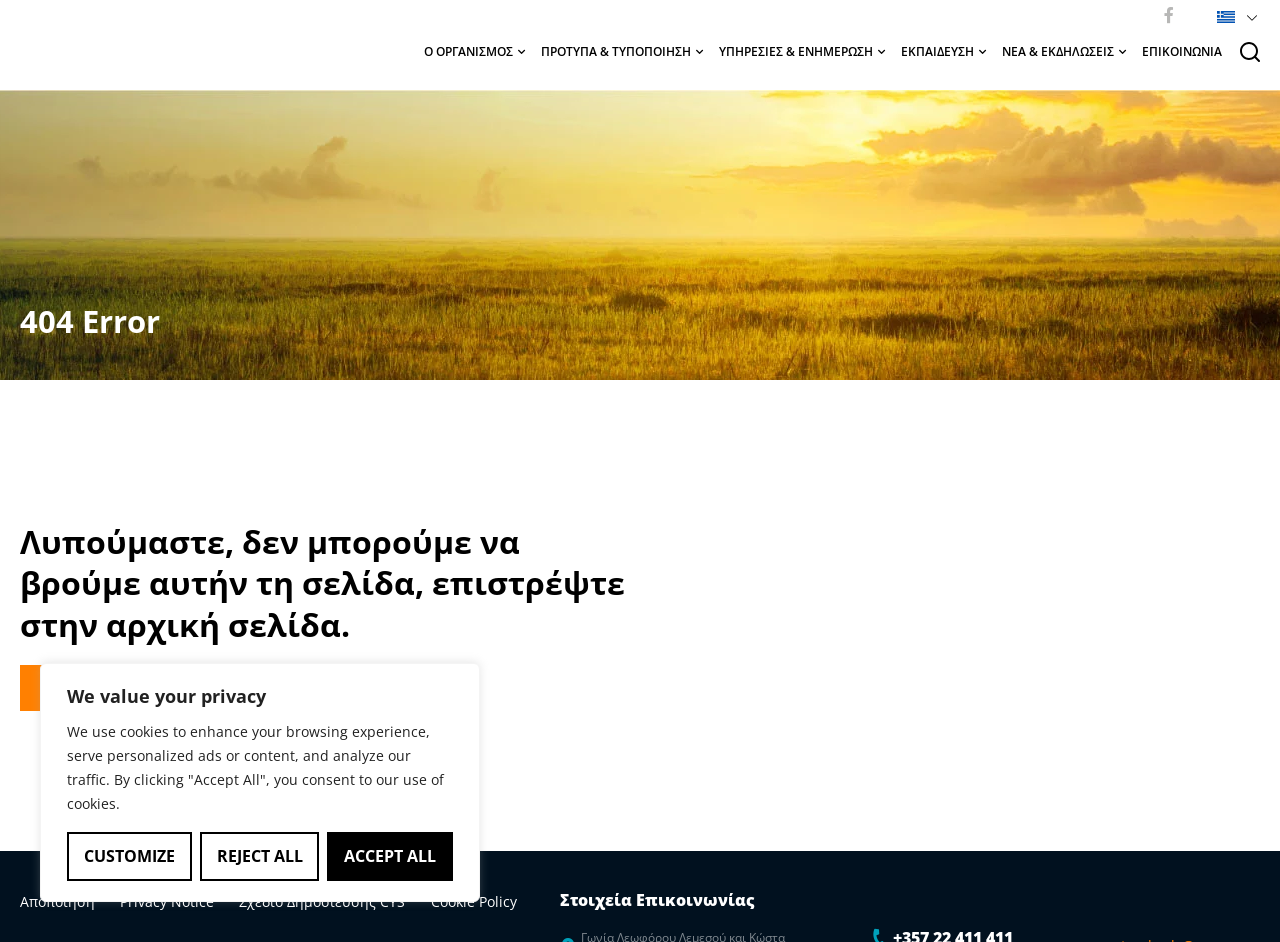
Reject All (260, 856)
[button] (1233, 15)
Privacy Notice (152, 901)
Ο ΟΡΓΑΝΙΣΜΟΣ (474, 52)
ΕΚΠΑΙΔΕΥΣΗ (943, 52)
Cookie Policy (428, 901)
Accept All (390, 856)
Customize (129, 856)
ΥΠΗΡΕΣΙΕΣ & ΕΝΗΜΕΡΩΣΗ (802, 52)
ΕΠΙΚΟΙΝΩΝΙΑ (1182, 51)
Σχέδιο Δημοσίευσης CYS (292, 901)
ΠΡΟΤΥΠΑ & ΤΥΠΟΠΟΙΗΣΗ (622, 52)
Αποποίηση (57, 901)
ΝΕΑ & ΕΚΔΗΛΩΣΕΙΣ (1064, 52)
